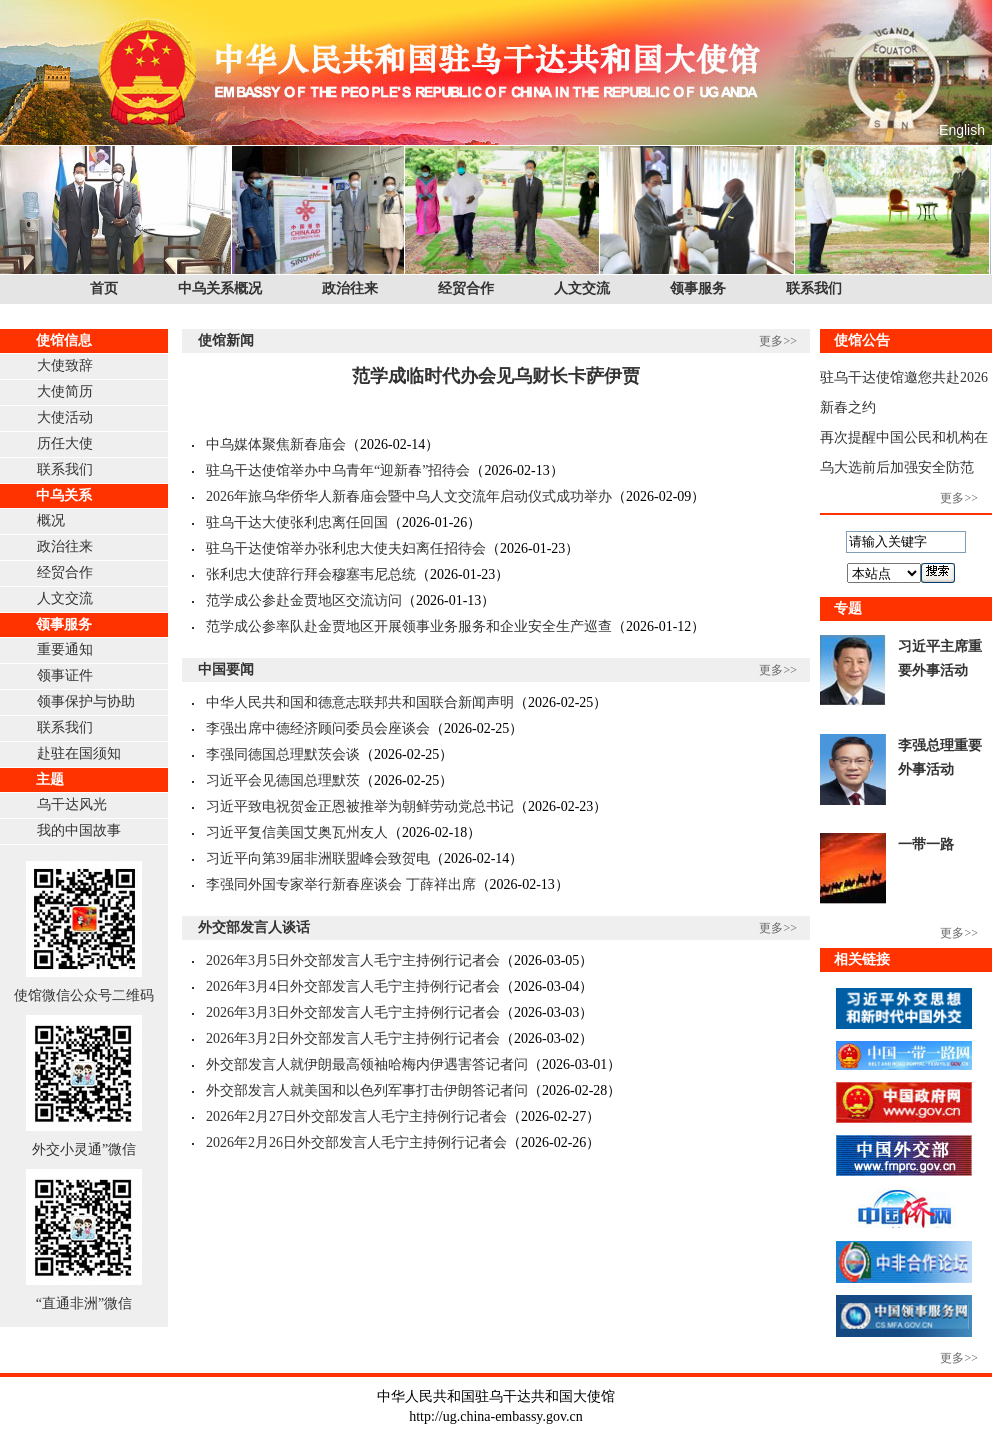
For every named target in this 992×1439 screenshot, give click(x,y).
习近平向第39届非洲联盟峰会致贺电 (318, 858)
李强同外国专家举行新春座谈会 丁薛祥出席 (341, 884)
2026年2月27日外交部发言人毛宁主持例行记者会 (356, 1116)
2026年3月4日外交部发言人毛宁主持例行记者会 (353, 986)
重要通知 (65, 649)
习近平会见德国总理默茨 (283, 780)
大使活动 (65, 417)
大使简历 (65, 391)
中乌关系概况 (220, 288)
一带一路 (926, 844)
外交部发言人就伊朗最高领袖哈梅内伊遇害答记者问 (367, 1064)
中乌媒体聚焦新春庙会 (276, 444)
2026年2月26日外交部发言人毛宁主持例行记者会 (356, 1142)
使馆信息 (64, 340)
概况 (51, 520)
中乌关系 (64, 495)
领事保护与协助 (86, 701)
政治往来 (350, 288)
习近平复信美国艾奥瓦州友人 (297, 832)
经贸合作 (466, 288)
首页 (104, 288)
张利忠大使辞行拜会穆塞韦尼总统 (311, 574)
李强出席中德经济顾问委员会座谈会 (318, 728)
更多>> (778, 341)
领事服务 (698, 288)
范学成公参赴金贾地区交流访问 (304, 600)
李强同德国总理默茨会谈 (283, 754)
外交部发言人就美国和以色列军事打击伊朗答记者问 (367, 1090)
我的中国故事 (79, 830)
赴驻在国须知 (79, 753)
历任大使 (65, 443)
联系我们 (814, 288)
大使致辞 (65, 365)
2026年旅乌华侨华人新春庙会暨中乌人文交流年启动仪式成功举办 (409, 496)
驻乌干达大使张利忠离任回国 (297, 522)
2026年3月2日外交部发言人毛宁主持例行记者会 (353, 1038)
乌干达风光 (72, 804)
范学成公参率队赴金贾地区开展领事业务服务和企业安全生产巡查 (409, 626)
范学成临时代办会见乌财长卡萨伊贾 (496, 376)
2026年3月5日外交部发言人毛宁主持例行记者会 (353, 960)
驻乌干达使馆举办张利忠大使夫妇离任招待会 (346, 548)
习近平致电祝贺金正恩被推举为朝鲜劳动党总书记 (360, 806)
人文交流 (582, 288)
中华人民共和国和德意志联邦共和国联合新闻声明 (360, 702)
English (962, 130)
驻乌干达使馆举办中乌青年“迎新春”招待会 (338, 470)
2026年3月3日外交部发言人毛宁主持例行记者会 (353, 1012)
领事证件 (65, 675)
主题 (50, 779)
